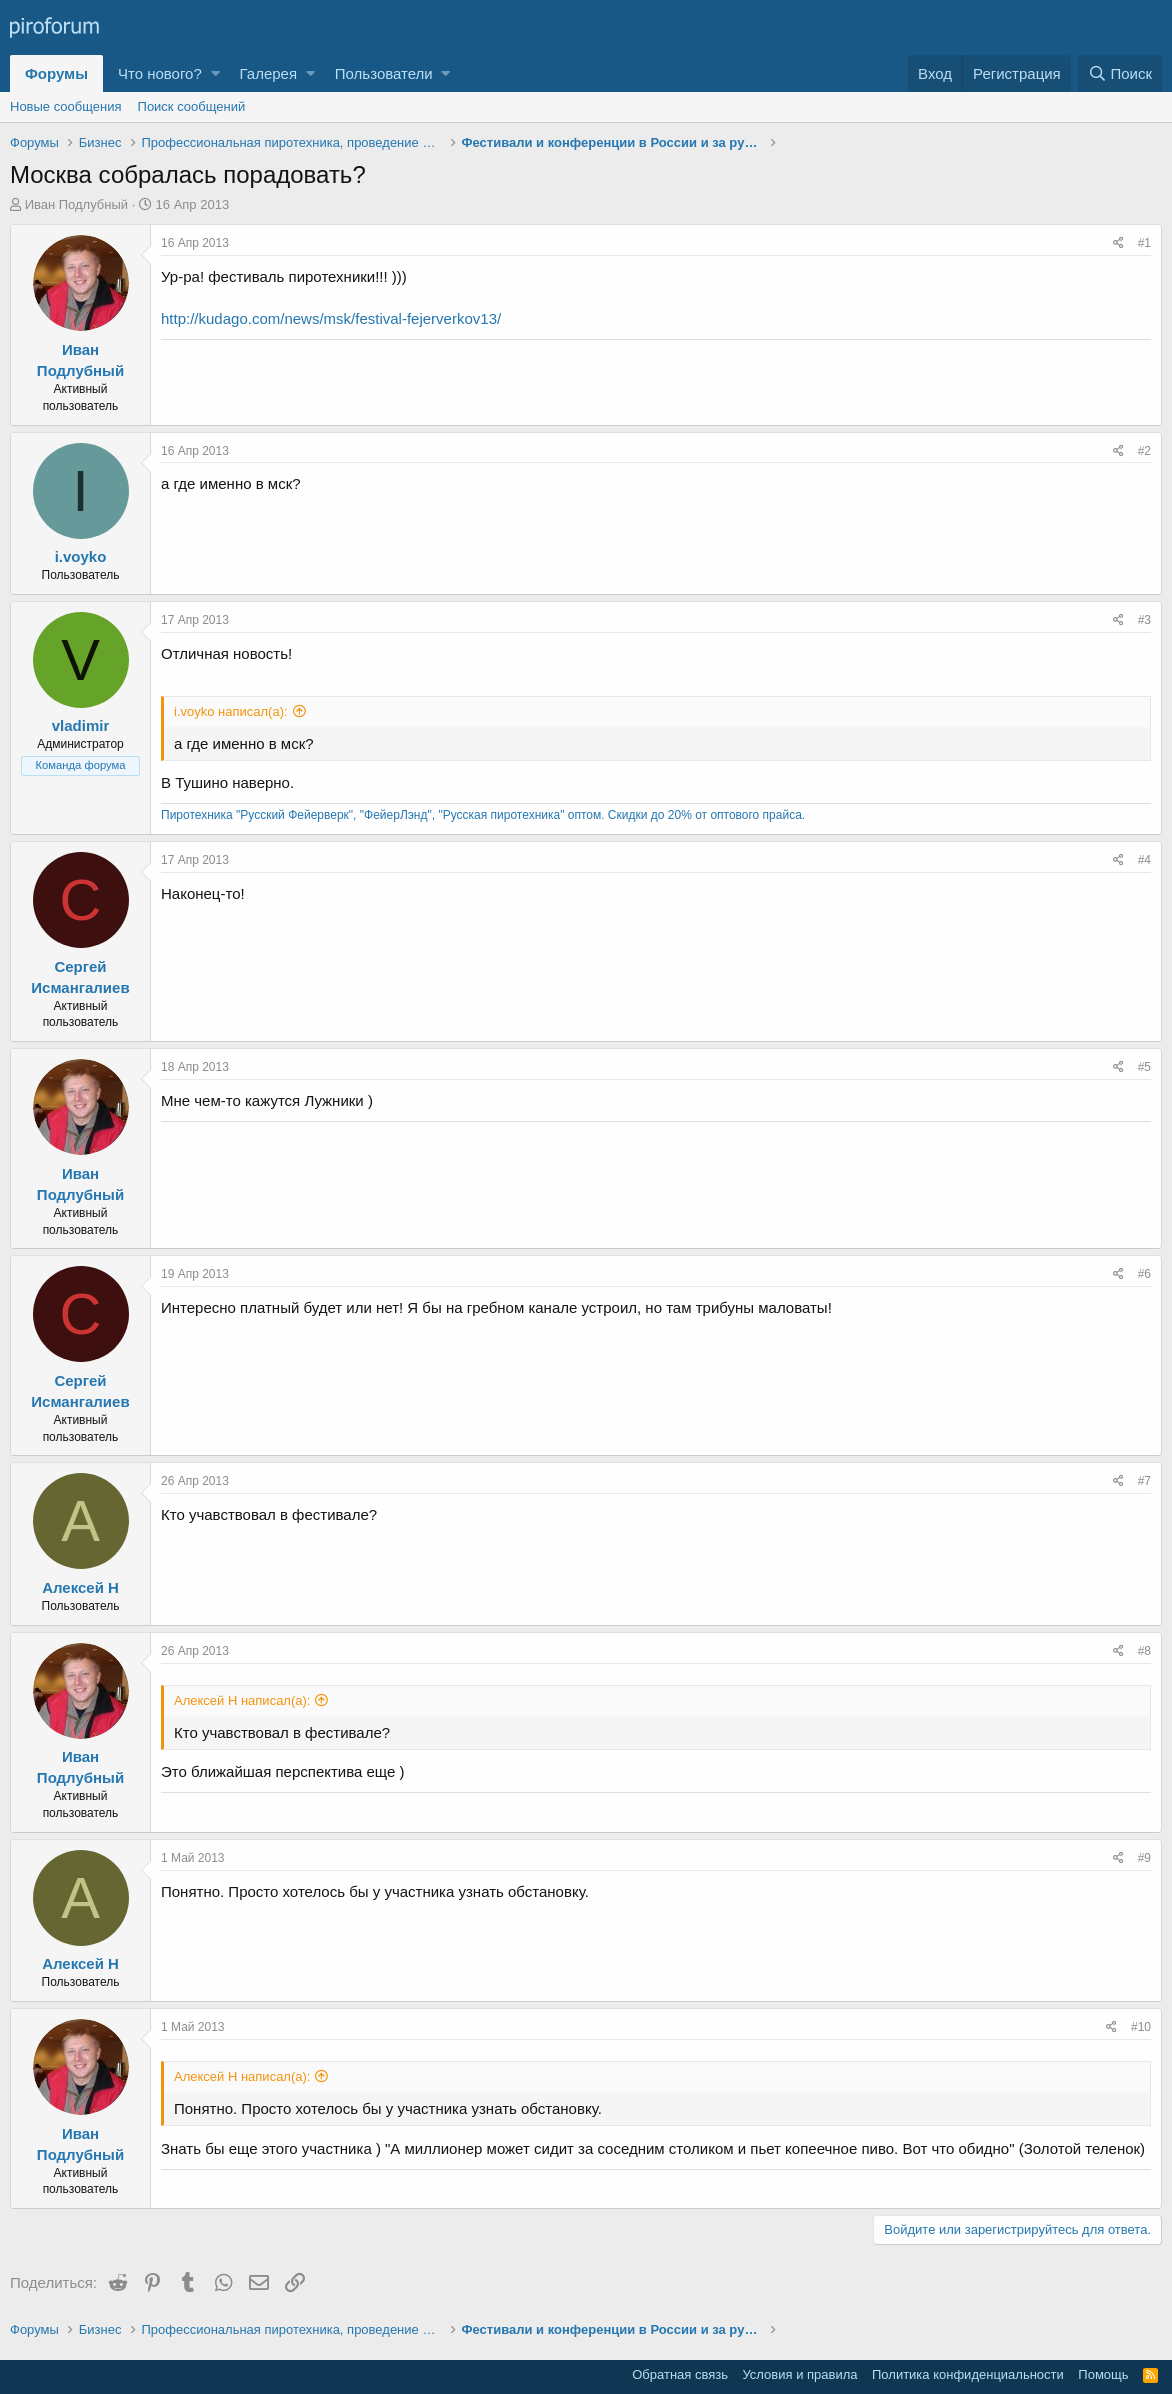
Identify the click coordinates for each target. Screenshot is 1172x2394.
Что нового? (160, 73)
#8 (1144, 1651)
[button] (215, 73)
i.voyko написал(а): (231, 711)
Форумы (56, 73)
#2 (1144, 451)
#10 (1141, 2027)
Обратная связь (680, 2374)
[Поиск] (1120, 73)
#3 (1144, 620)
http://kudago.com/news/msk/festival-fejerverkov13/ (331, 318)
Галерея (269, 73)
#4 (1144, 860)
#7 (1144, 1481)
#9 (1144, 1858)
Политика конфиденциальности (968, 2374)
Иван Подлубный (76, 204)
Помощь (1103, 2374)
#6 (1144, 1274)
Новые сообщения (66, 106)
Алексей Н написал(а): (242, 1700)
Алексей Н (80, 1587)
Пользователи (384, 73)
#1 (1144, 243)
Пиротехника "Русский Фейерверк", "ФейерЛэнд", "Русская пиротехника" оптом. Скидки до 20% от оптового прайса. (483, 815)
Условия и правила (799, 2374)
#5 (1144, 1067)
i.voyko (81, 556)
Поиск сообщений (192, 106)
